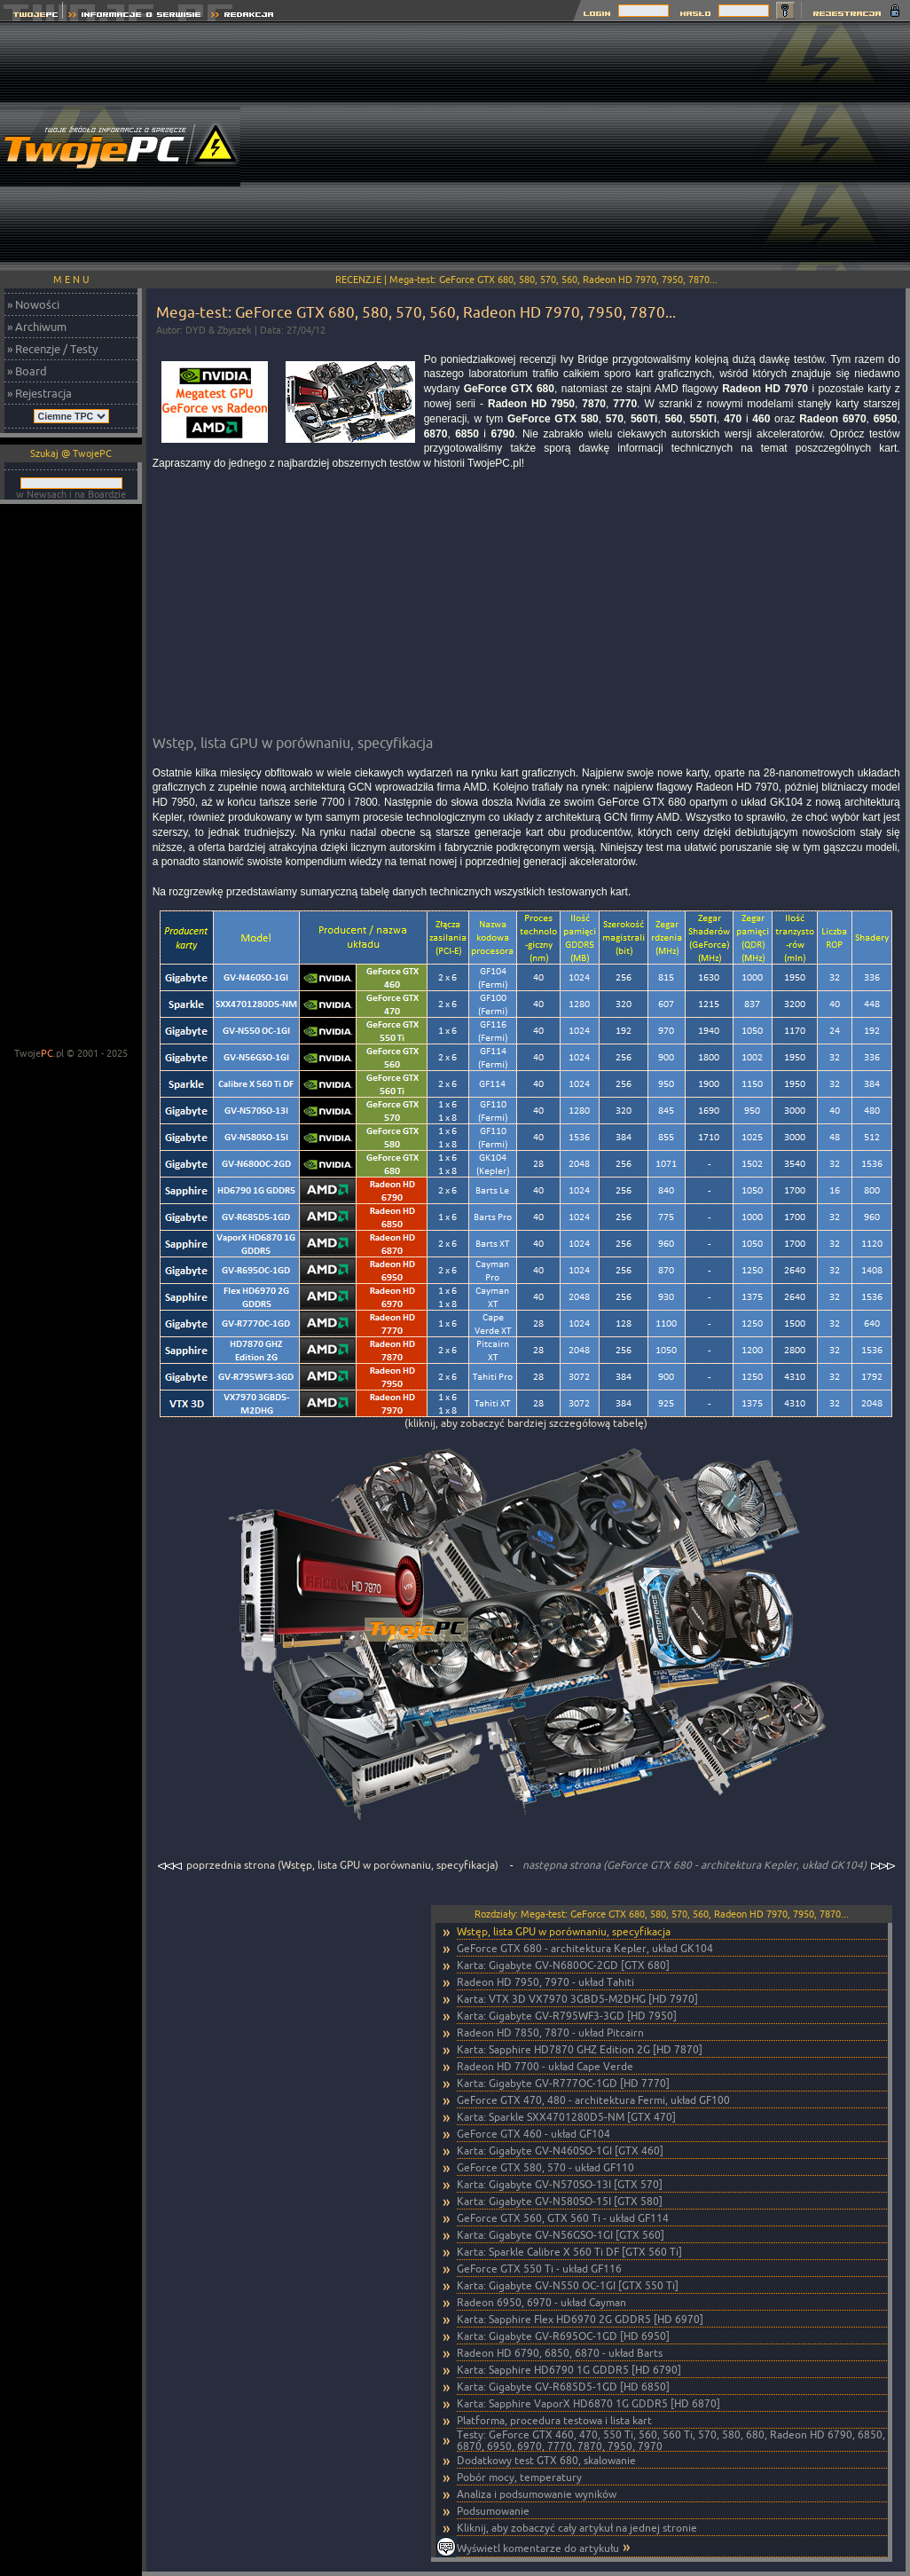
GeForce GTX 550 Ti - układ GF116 (539, 2268)
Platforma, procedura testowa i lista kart (554, 2420)
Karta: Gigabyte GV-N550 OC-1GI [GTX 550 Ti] (568, 2285)
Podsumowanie (493, 2511)
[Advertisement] (588, 146)
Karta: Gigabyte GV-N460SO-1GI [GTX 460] (560, 2150)
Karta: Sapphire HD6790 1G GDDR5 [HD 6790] (569, 2369)
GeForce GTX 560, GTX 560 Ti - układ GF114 (563, 2218)
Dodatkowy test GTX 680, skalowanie (546, 2460)
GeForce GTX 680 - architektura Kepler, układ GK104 (585, 1948)
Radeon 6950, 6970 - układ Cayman (541, 2302)
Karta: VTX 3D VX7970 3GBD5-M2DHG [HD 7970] (577, 1999)
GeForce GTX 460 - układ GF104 (533, 2133)
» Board (27, 371)
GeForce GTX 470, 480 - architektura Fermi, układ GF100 (593, 2100)
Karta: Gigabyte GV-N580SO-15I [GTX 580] (560, 2201)
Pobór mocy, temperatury (519, 2477)
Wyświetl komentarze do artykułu (538, 2548)
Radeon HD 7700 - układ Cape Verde (545, 2066)
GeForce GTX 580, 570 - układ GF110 (545, 2167)
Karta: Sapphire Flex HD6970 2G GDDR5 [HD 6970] (580, 2319)
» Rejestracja (39, 393)
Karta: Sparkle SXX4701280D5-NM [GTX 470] (566, 2117)
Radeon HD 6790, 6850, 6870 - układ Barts (560, 2353)
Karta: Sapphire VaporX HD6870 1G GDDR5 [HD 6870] (588, 2403)
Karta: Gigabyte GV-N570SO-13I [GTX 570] (560, 2184)
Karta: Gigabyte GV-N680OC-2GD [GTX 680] (563, 1965)
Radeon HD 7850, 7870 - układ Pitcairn (550, 2032)
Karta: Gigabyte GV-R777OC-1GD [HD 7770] (563, 2083)
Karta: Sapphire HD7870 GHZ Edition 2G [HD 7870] (579, 2049)
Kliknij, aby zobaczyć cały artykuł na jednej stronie (577, 2527)
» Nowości (33, 304)
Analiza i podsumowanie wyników (536, 2494)
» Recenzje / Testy (52, 349)
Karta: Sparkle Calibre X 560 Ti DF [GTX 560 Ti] (569, 2251)
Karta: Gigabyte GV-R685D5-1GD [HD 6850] (563, 2386)
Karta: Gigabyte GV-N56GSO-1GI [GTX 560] (560, 2235)
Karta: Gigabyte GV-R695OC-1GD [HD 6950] (563, 2336)
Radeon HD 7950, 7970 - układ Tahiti (545, 1982)
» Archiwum (37, 326)
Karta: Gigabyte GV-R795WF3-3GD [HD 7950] (567, 2015)
